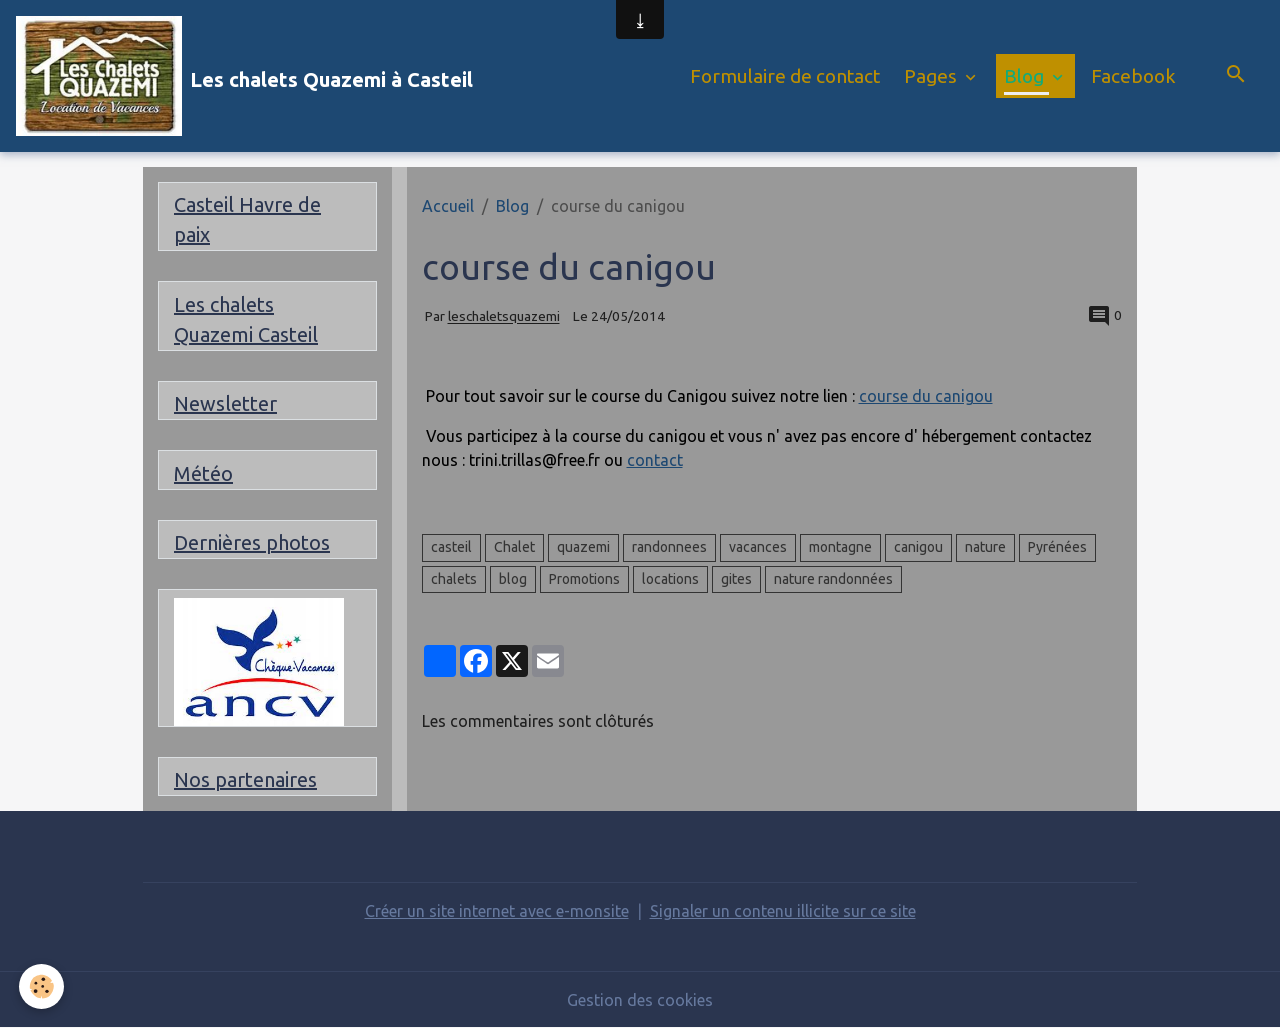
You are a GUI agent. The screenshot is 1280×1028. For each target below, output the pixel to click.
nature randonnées (833, 579)
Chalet (514, 547)
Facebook (1133, 76)
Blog (1026, 76)
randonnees (669, 547)
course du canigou (926, 396)
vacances (758, 547)
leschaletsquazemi (504, 317)
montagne (840, 547)
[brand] (244, 76)
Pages (932, 76)
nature (985, 547)
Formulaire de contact (785, 76)
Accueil (448, 206)
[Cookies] (42, 986)
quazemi (583, 547)
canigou (918, 547)
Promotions (584, 579)
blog (513, 579)
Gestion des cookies (640, 1000)
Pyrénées (1057, 547)
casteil (451, 547)
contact (655, 460)
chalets (454, 579)
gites (736, 579)
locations (670, 579)
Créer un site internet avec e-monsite (497, 911)
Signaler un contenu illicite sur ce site (783, 911)
